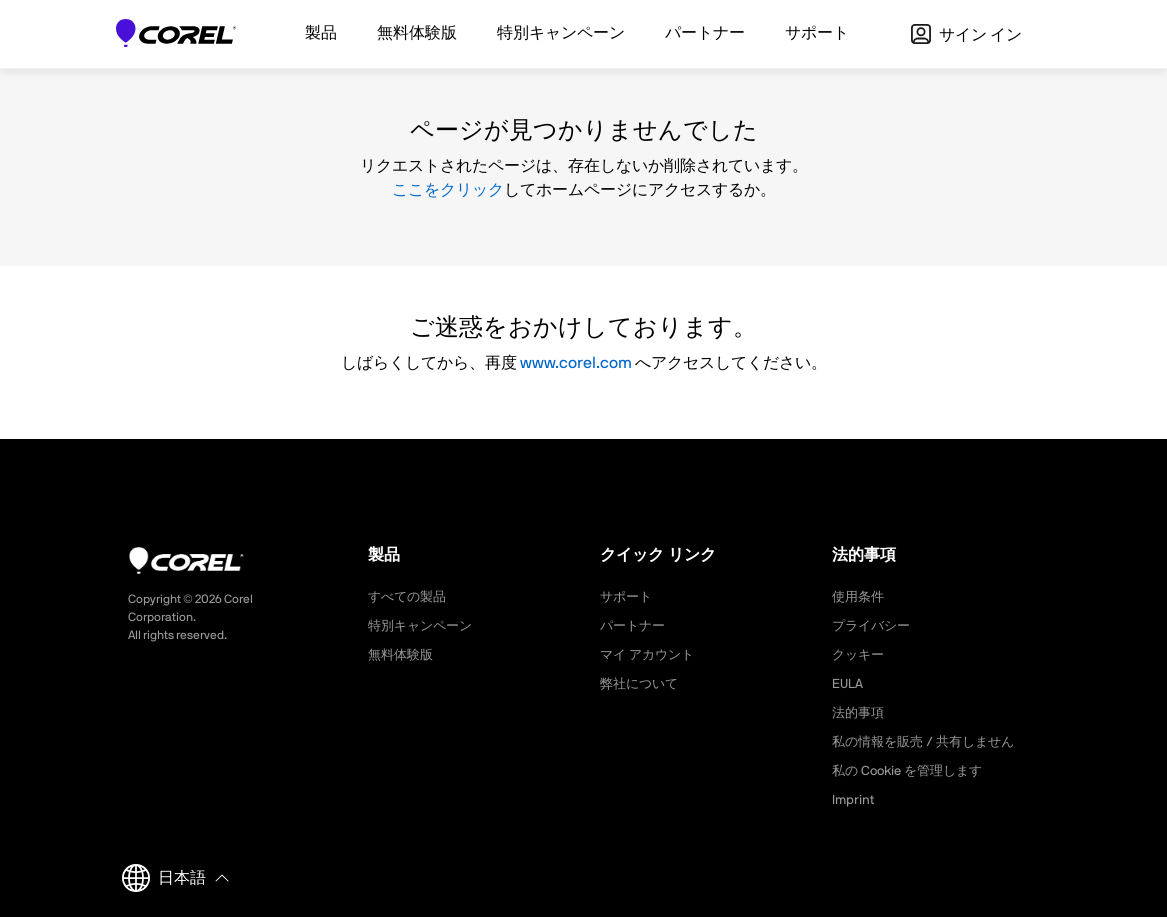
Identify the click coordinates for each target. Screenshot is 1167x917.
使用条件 (860, 597)
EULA (849, 684)
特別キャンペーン (424, 626)
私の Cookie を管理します (913, 771)
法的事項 (860, 713)
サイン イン (966, 35)
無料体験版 (403, 655)
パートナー (635, 626)
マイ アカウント (650, 655)
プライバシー (874, 626)
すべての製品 (410, 597)
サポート (628, 597)
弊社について (642, 684)
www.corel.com (576, 363)
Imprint (854, 800)
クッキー (860, 655)
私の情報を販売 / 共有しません (930, 742)
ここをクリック (448, 190)
